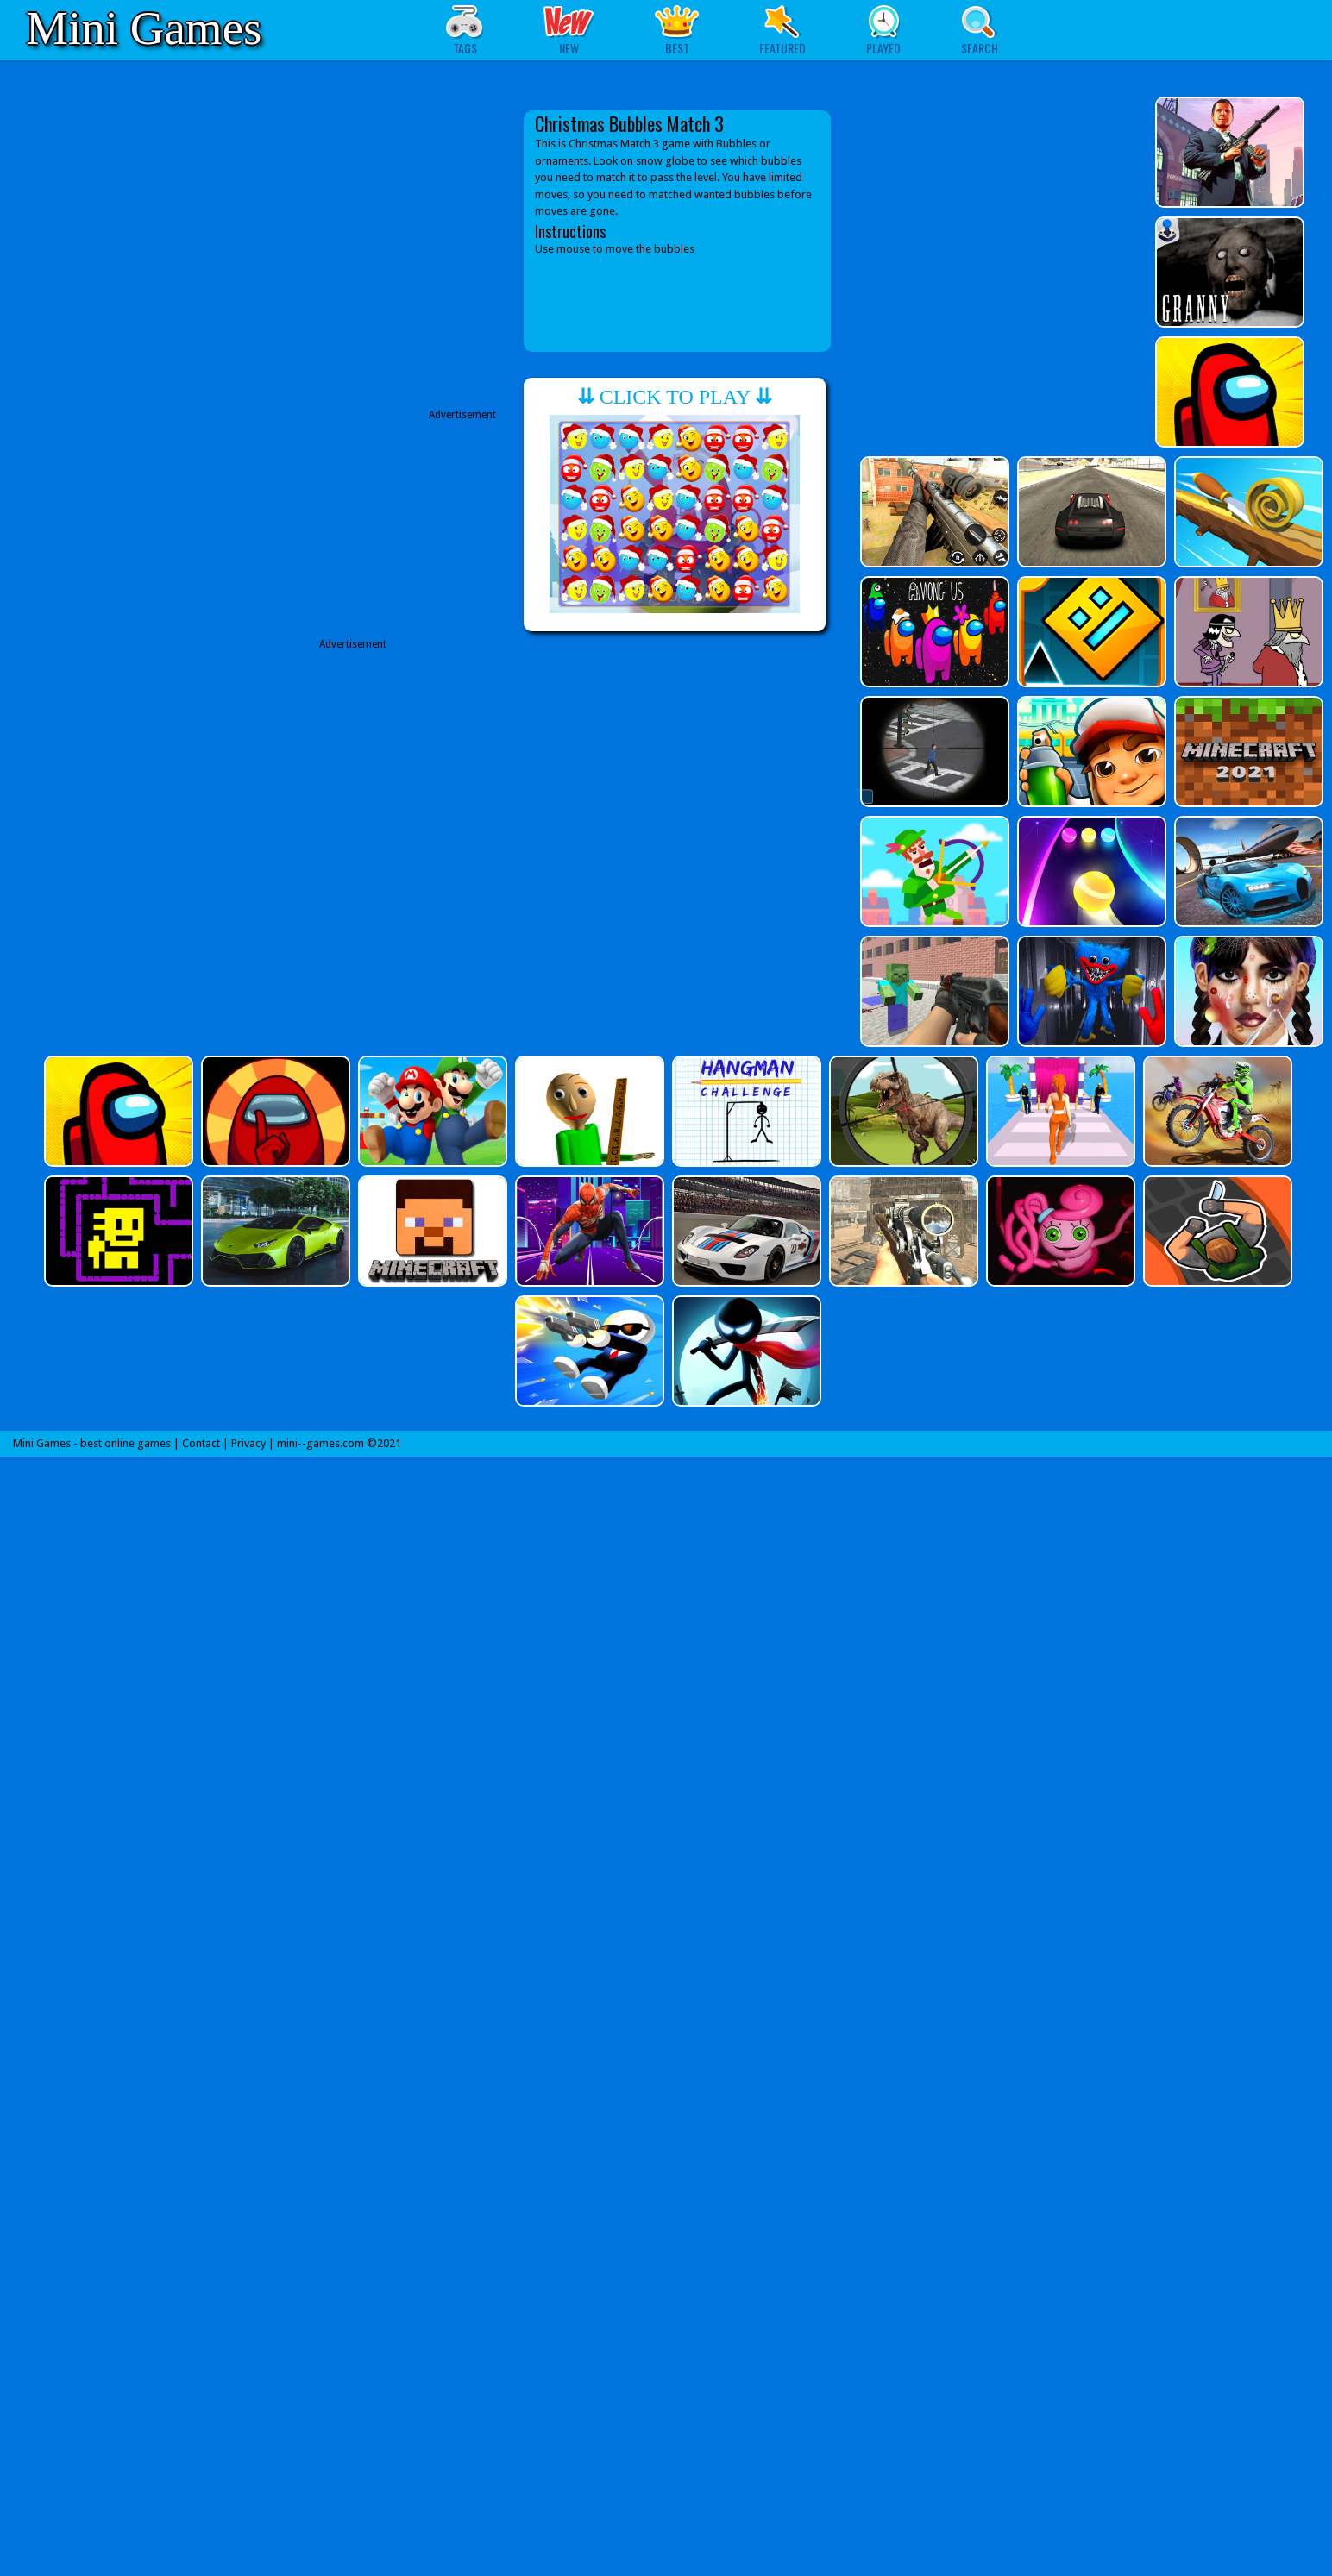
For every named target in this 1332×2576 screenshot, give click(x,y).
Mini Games (143, 28)
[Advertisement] (361, 813)
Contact (201, 1443)
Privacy (248, 1443)
